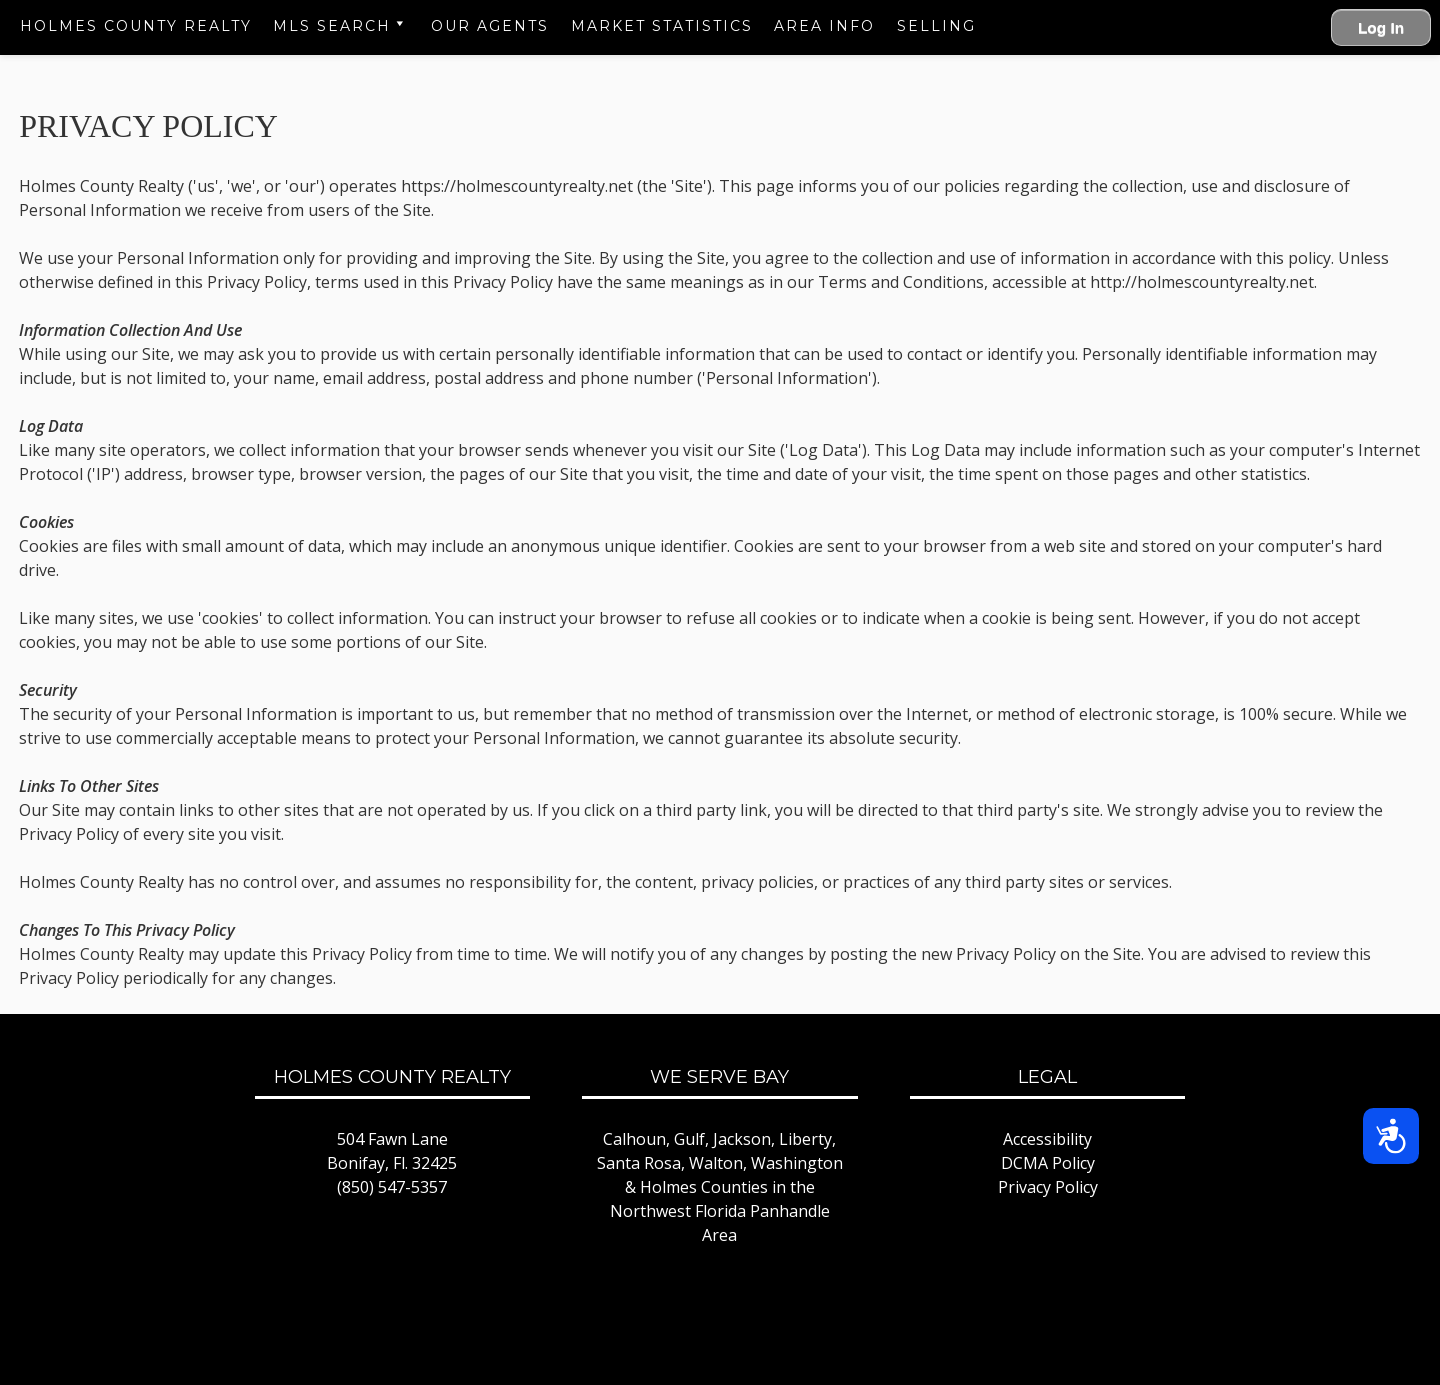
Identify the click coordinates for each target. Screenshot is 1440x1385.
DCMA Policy (1048, 1163)
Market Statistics (662, 26)
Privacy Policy (1048, 1187)
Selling (936, 26)
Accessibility (1047, 1139)
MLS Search (332, 26)
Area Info (824, 26)
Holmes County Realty (136, 26)
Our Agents (490, 26)
